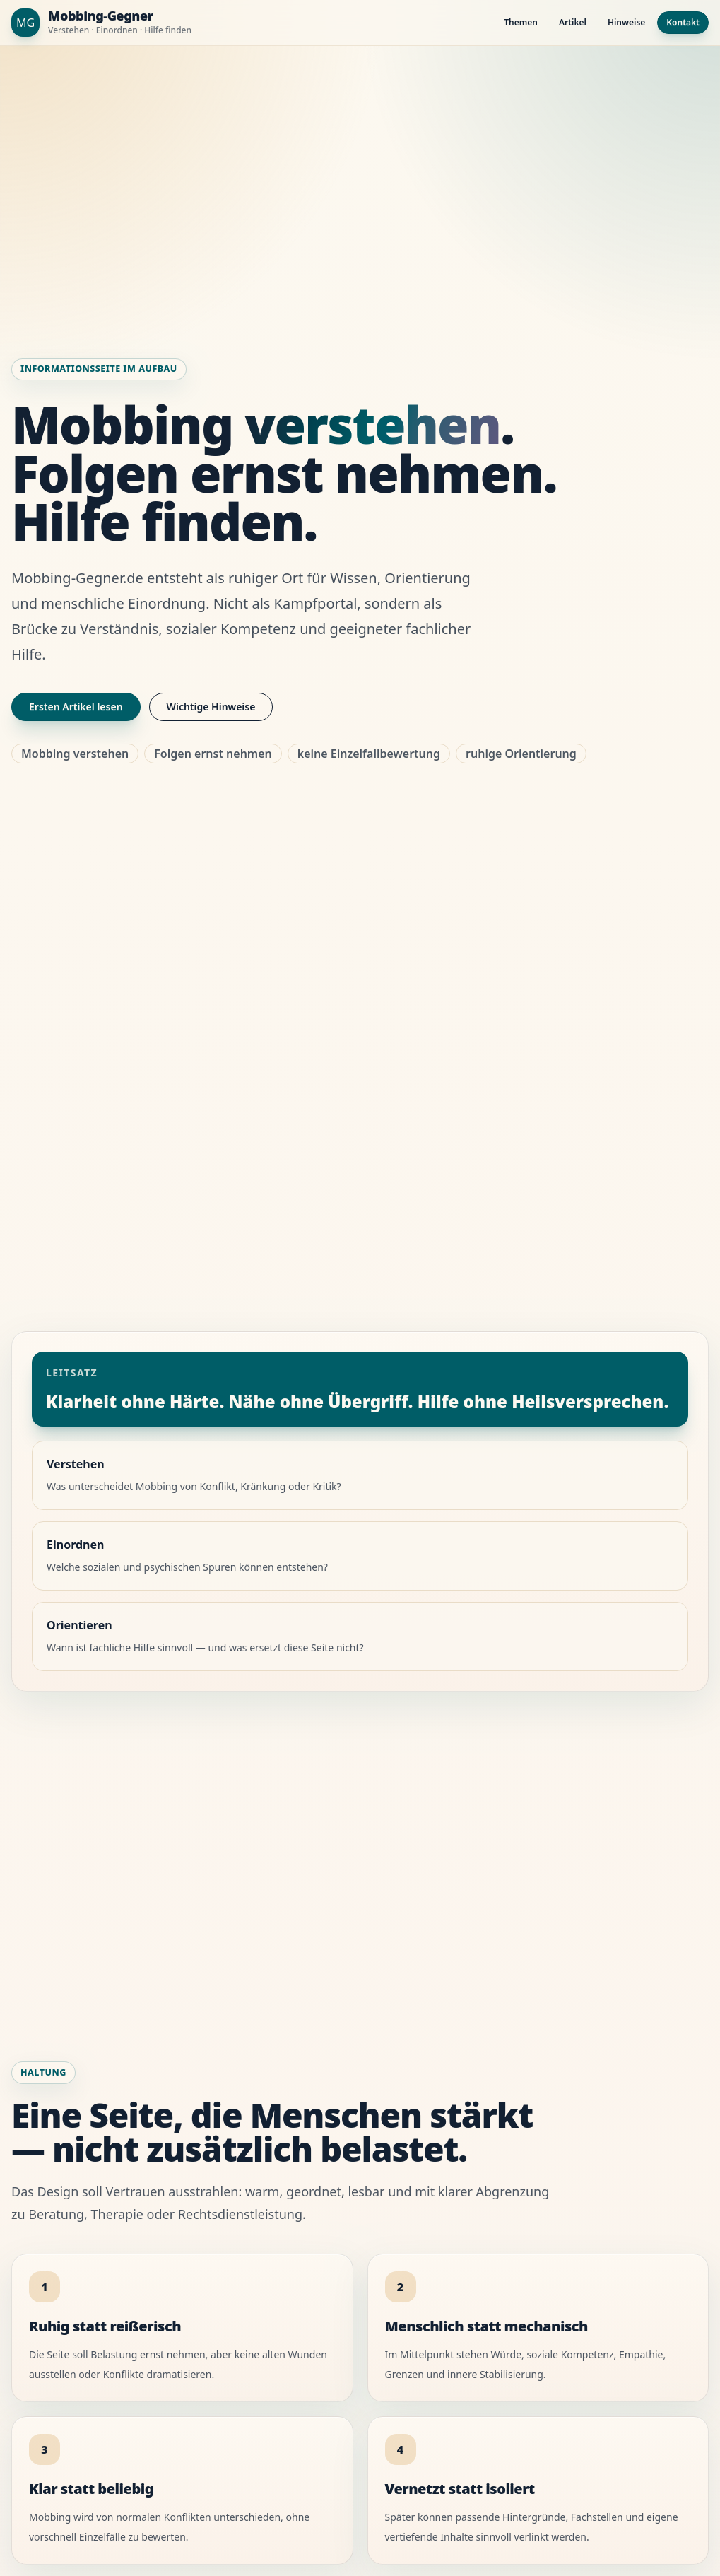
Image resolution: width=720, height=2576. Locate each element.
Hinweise (626, 22)
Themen (521, 22)
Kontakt (683, 22)
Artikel (572, 22)
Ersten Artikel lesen (76, 706)
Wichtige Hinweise (211, 706)
